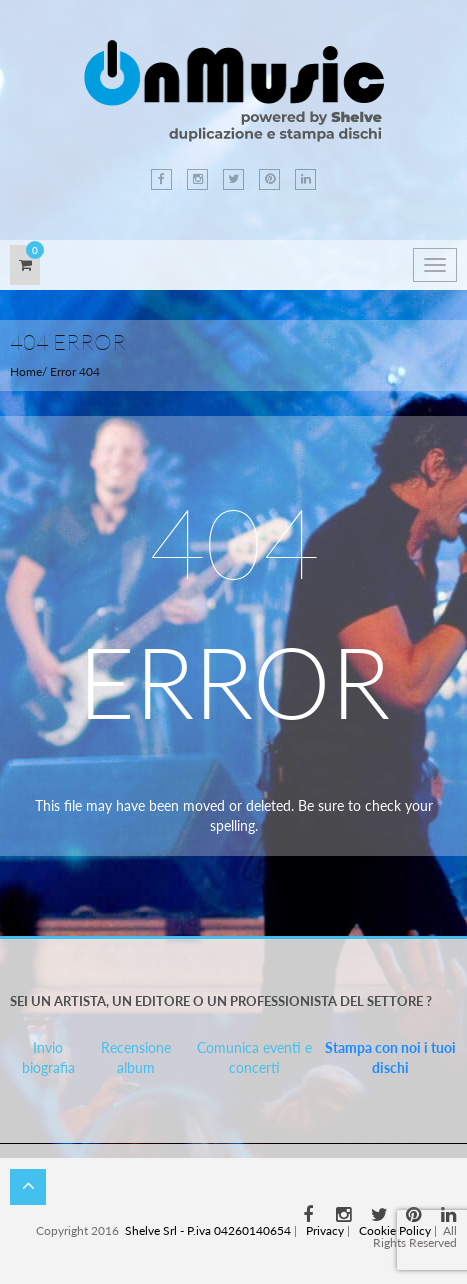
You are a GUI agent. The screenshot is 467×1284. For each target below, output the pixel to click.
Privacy (325, 1230)
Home (26, 371)
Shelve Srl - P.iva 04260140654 (208, 1230)
